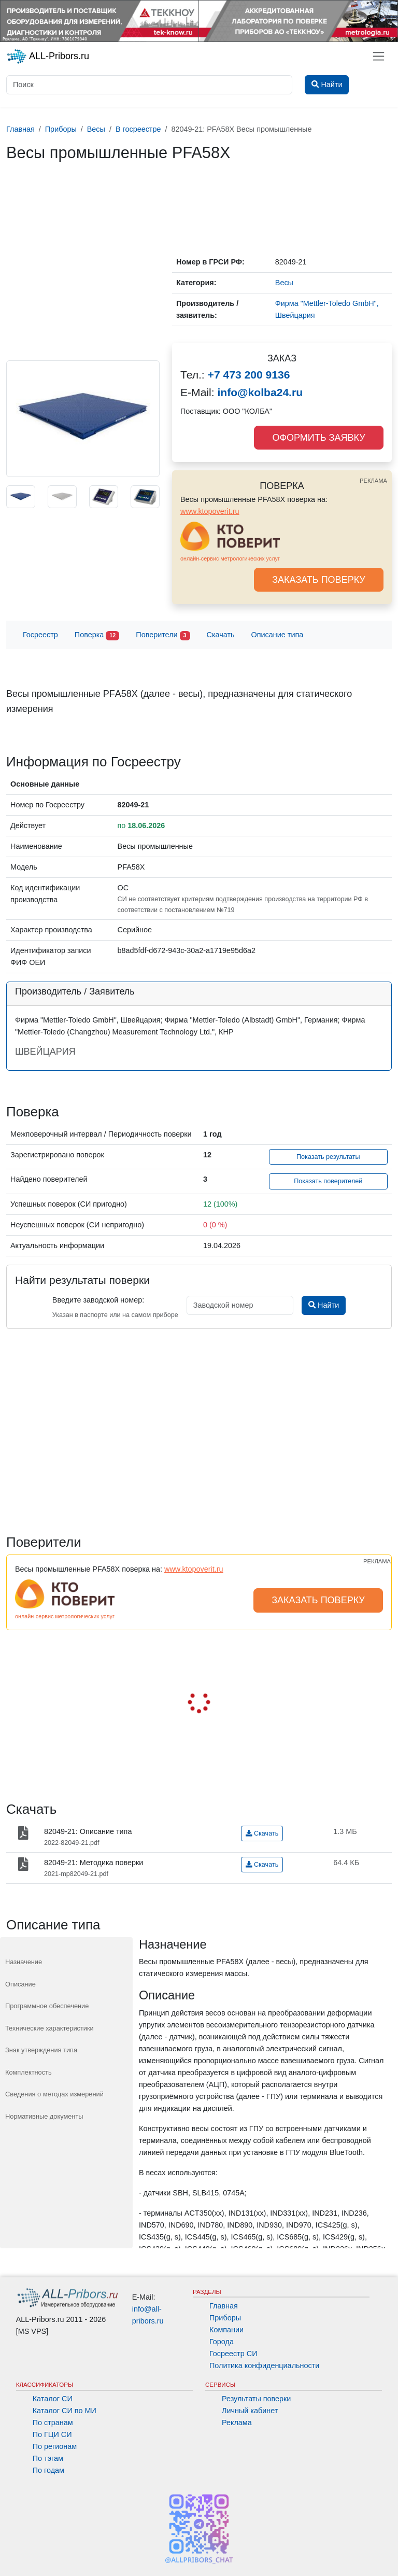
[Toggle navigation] (378, 56)
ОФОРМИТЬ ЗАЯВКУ (318, 437)
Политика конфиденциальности (264, 2365)
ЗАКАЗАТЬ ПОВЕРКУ (318, 580)
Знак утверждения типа (41, 2050)
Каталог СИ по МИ (64, 2410)
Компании (226, 2330)
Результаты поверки (256, 2399)
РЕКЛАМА (373, 481)
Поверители (163, 635)
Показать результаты (328, 1156)
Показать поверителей (328, 1181)
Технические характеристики (49, 2028)
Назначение (23, 1962)
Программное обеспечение (47, 2006)
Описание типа (277, 635)
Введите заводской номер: (98, 1300)
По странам (53, 2422)
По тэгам (48, 2458)
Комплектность (28, 2072)
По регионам (55, 2446)
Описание (20, 1984)
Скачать (221, 635)
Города (221, 2341)
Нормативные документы (44, 2116)
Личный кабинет (250, 2410)
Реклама (237, 2422)
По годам (48, 2470)
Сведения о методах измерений (54, 2094)
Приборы (225, 2318)
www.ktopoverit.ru (209, 511)
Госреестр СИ (233, 2353)
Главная (223, 2306)
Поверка (97, 635)
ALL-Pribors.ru (47, 56)
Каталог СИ (53, 2399)
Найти (323, 1305)
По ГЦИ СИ (52, 2434)
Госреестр (40, 635)
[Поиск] (149, 84)
